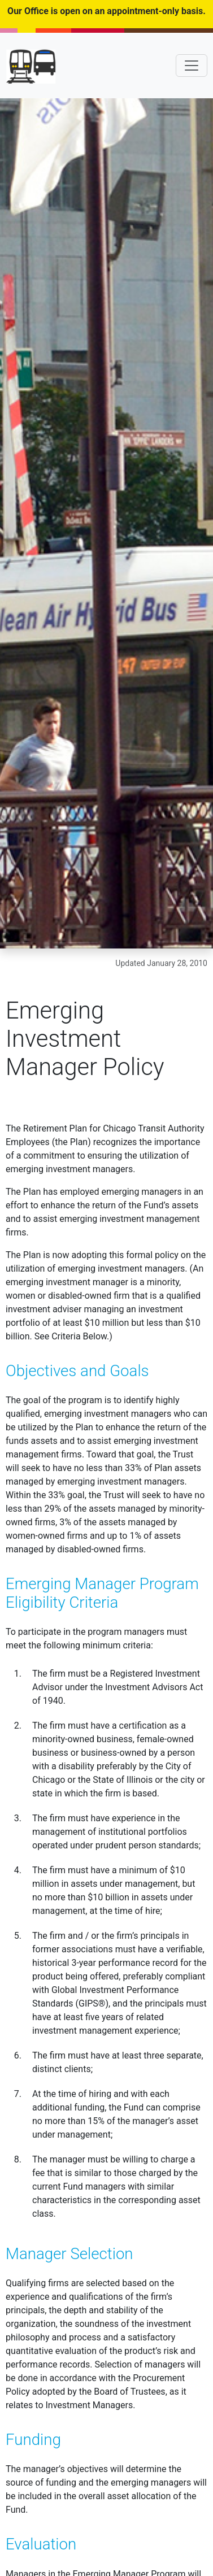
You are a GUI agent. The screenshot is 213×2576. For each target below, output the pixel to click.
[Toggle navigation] (191, 65)
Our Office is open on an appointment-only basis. (106, 11)
